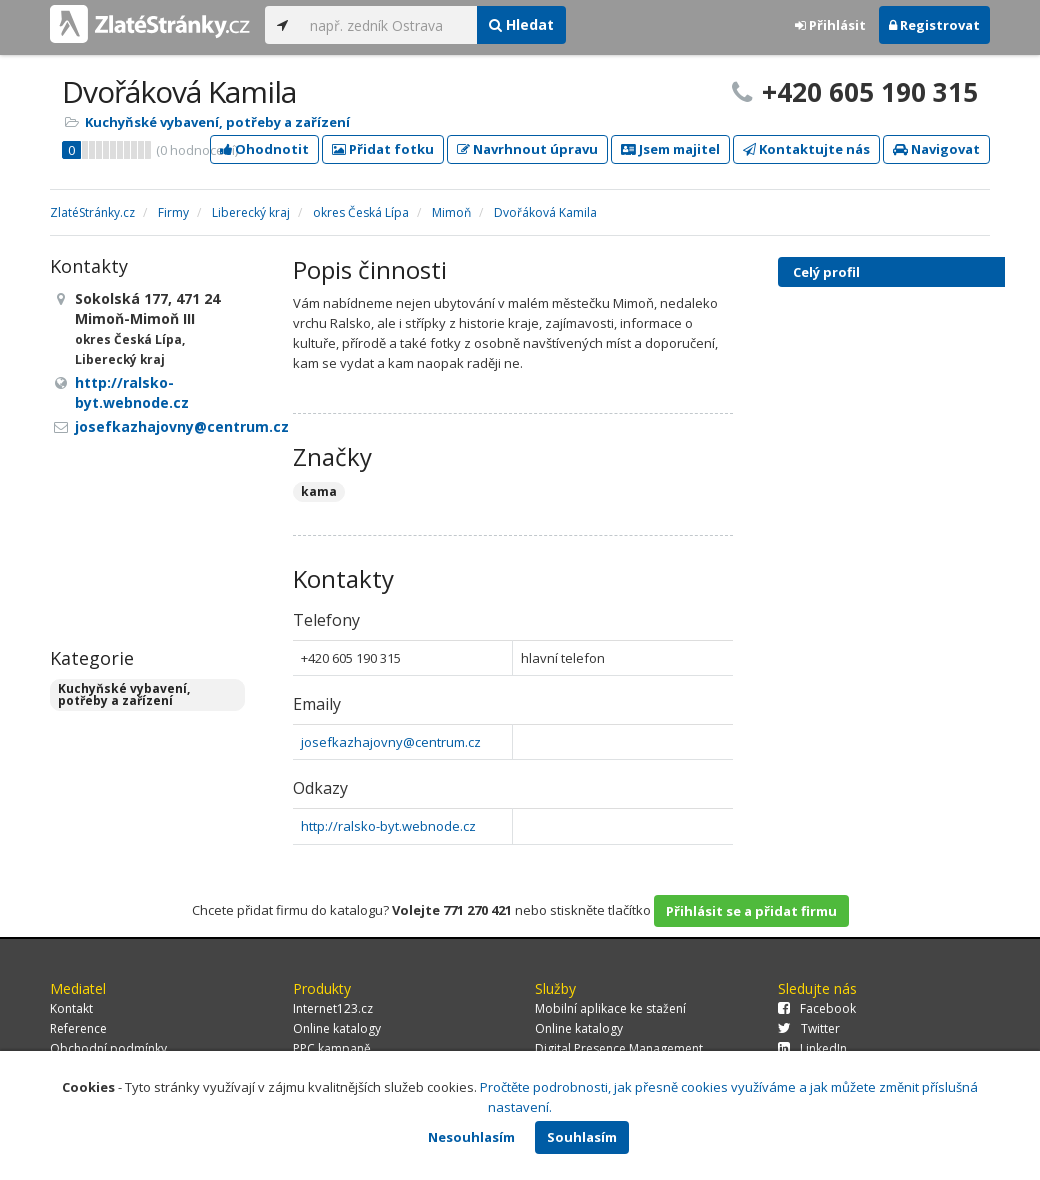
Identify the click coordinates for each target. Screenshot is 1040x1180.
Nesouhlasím (471, 1137)
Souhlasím (582, 1137)
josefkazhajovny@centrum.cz (391, 742)
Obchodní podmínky (108, 1048)
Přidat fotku (383, 149)
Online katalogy (337, 1028)
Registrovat (934, 25)
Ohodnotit (264, 149)
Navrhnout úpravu (527, 149)
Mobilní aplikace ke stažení (610, 1008)
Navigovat (936, 149)
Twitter (809, 1028)
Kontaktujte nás (806, 149)
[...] (388, 25)
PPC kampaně (332, 1048)
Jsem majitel (670, 149)
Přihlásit (830, 25)
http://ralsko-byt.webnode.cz (388, 826)
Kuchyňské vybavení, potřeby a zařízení (217, 122)
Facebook (817, 1008)
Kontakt (71, 1008)
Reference (78, 1028)
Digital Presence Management (619, 1048)
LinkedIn (812, 1048)
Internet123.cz (333, 1008)
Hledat (521, 24)
